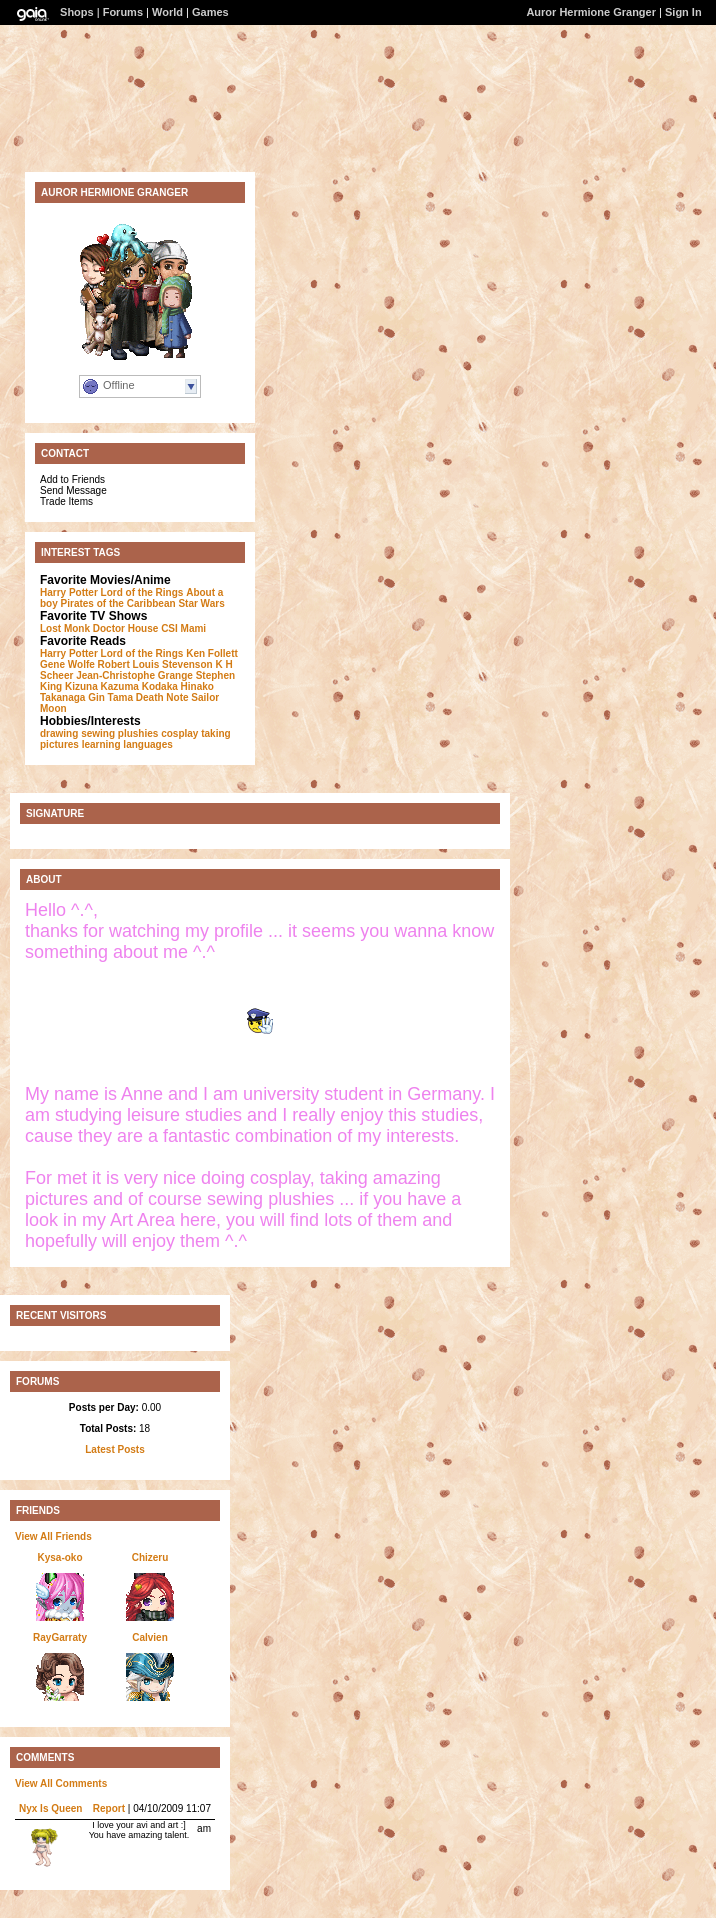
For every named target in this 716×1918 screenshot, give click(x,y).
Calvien (150, 1637)
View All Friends (53, 1536)
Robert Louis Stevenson (155, 664)
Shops (77, 12)
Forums (123, 12)
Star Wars (201, 603)
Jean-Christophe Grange (134, 675)
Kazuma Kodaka (139, 686)
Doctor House (126, 628)
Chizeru (150, 1557)
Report (109, 1808)
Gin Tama (110, 697)
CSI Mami (183, 628)
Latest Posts (114, 1449)
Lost (50, 628)
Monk (77, 628)
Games (210, 12)
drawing (59, 733)
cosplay (179, 733)
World (167, 12)
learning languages (127, 744)
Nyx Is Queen (50, 1808)
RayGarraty (60, 1637)
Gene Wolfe (67, 664)
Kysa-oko (59, 1557)
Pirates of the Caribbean (118, 603)
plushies (138, 733)
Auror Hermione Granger (591, 12)
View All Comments (61, 1783)
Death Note (162, 697)
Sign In (683, 12)
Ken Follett (212, 653)
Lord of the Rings (142, 592)
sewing (98, 733)
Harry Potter (69, 592)
